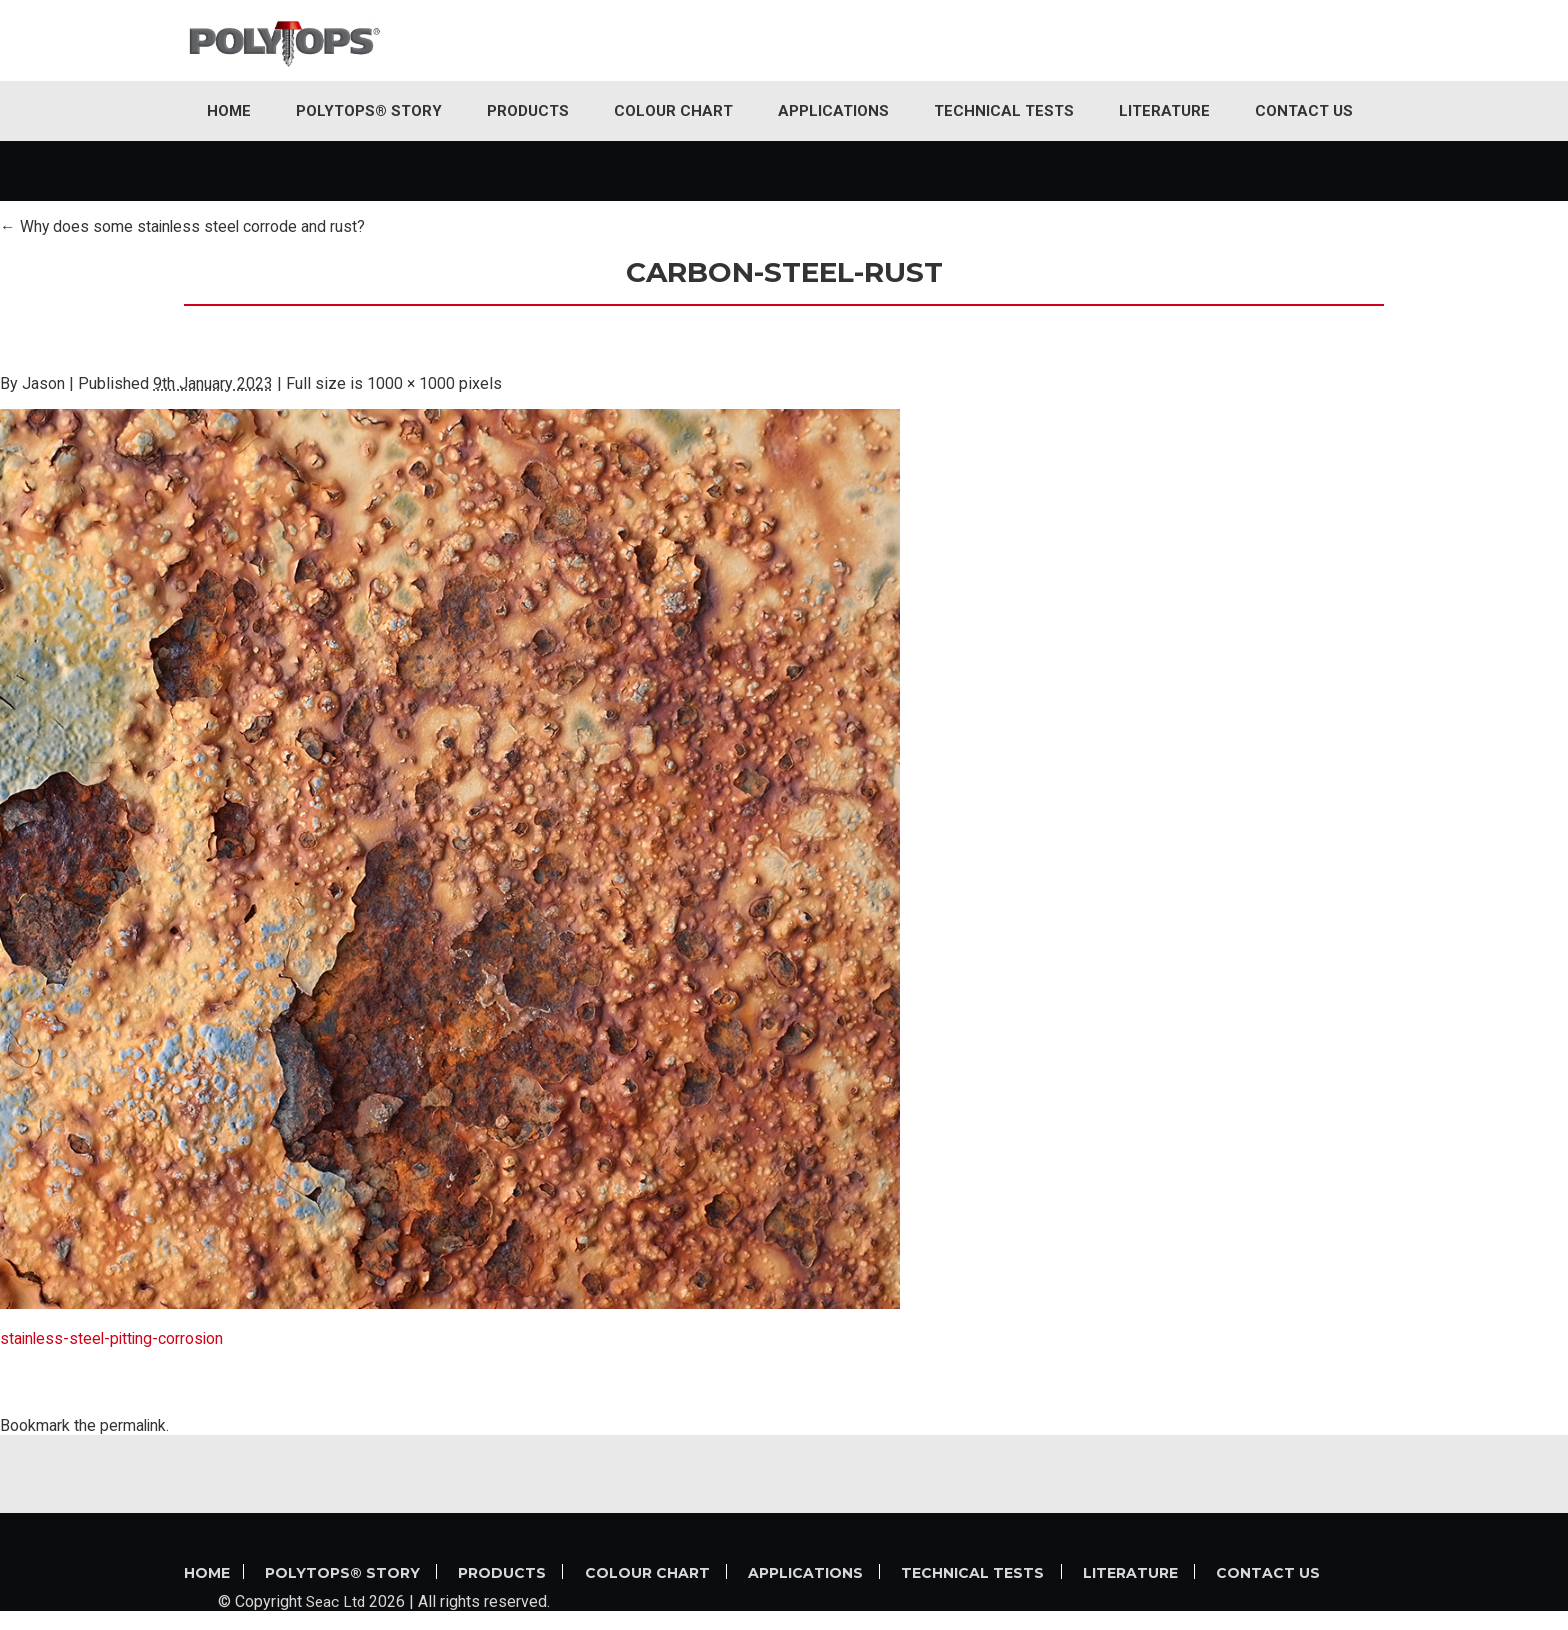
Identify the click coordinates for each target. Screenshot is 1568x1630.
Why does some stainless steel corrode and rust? (184, 226)
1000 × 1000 (411, 383)
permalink (134, 1425)
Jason (43, 383)
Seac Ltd (337, 1620)
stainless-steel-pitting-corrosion (114, 1338)
